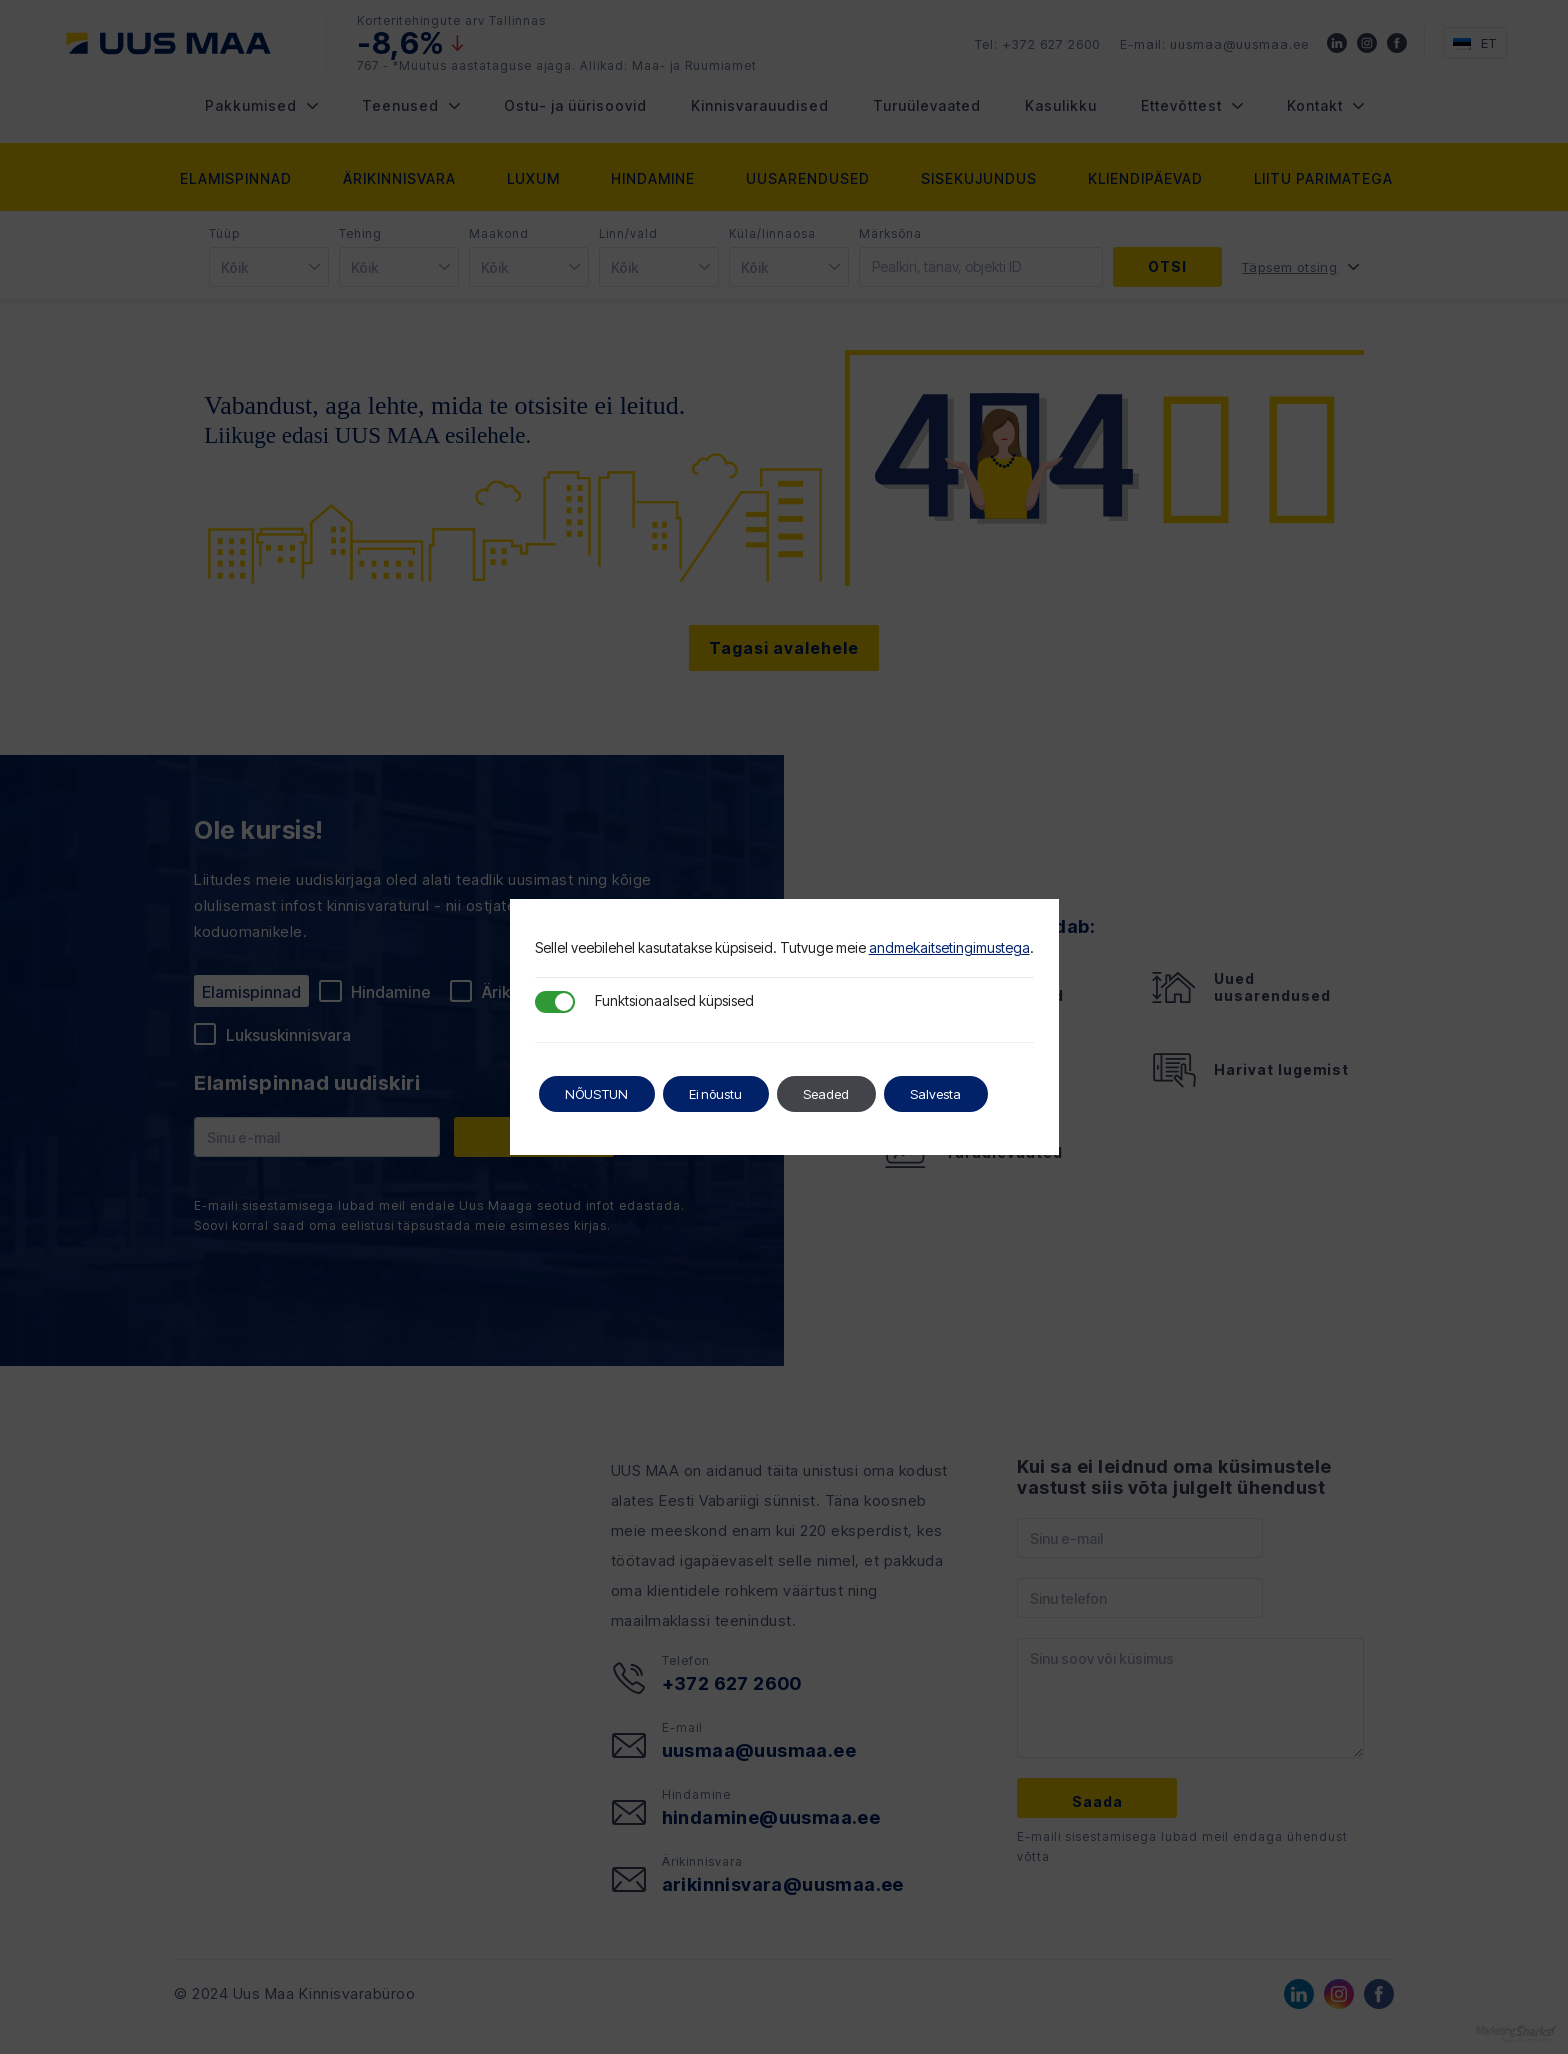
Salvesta (974, 1093)
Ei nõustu (734, 1093)
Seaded (855, 1093)
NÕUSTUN (603, 1093)
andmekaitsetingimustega (949, 947)
